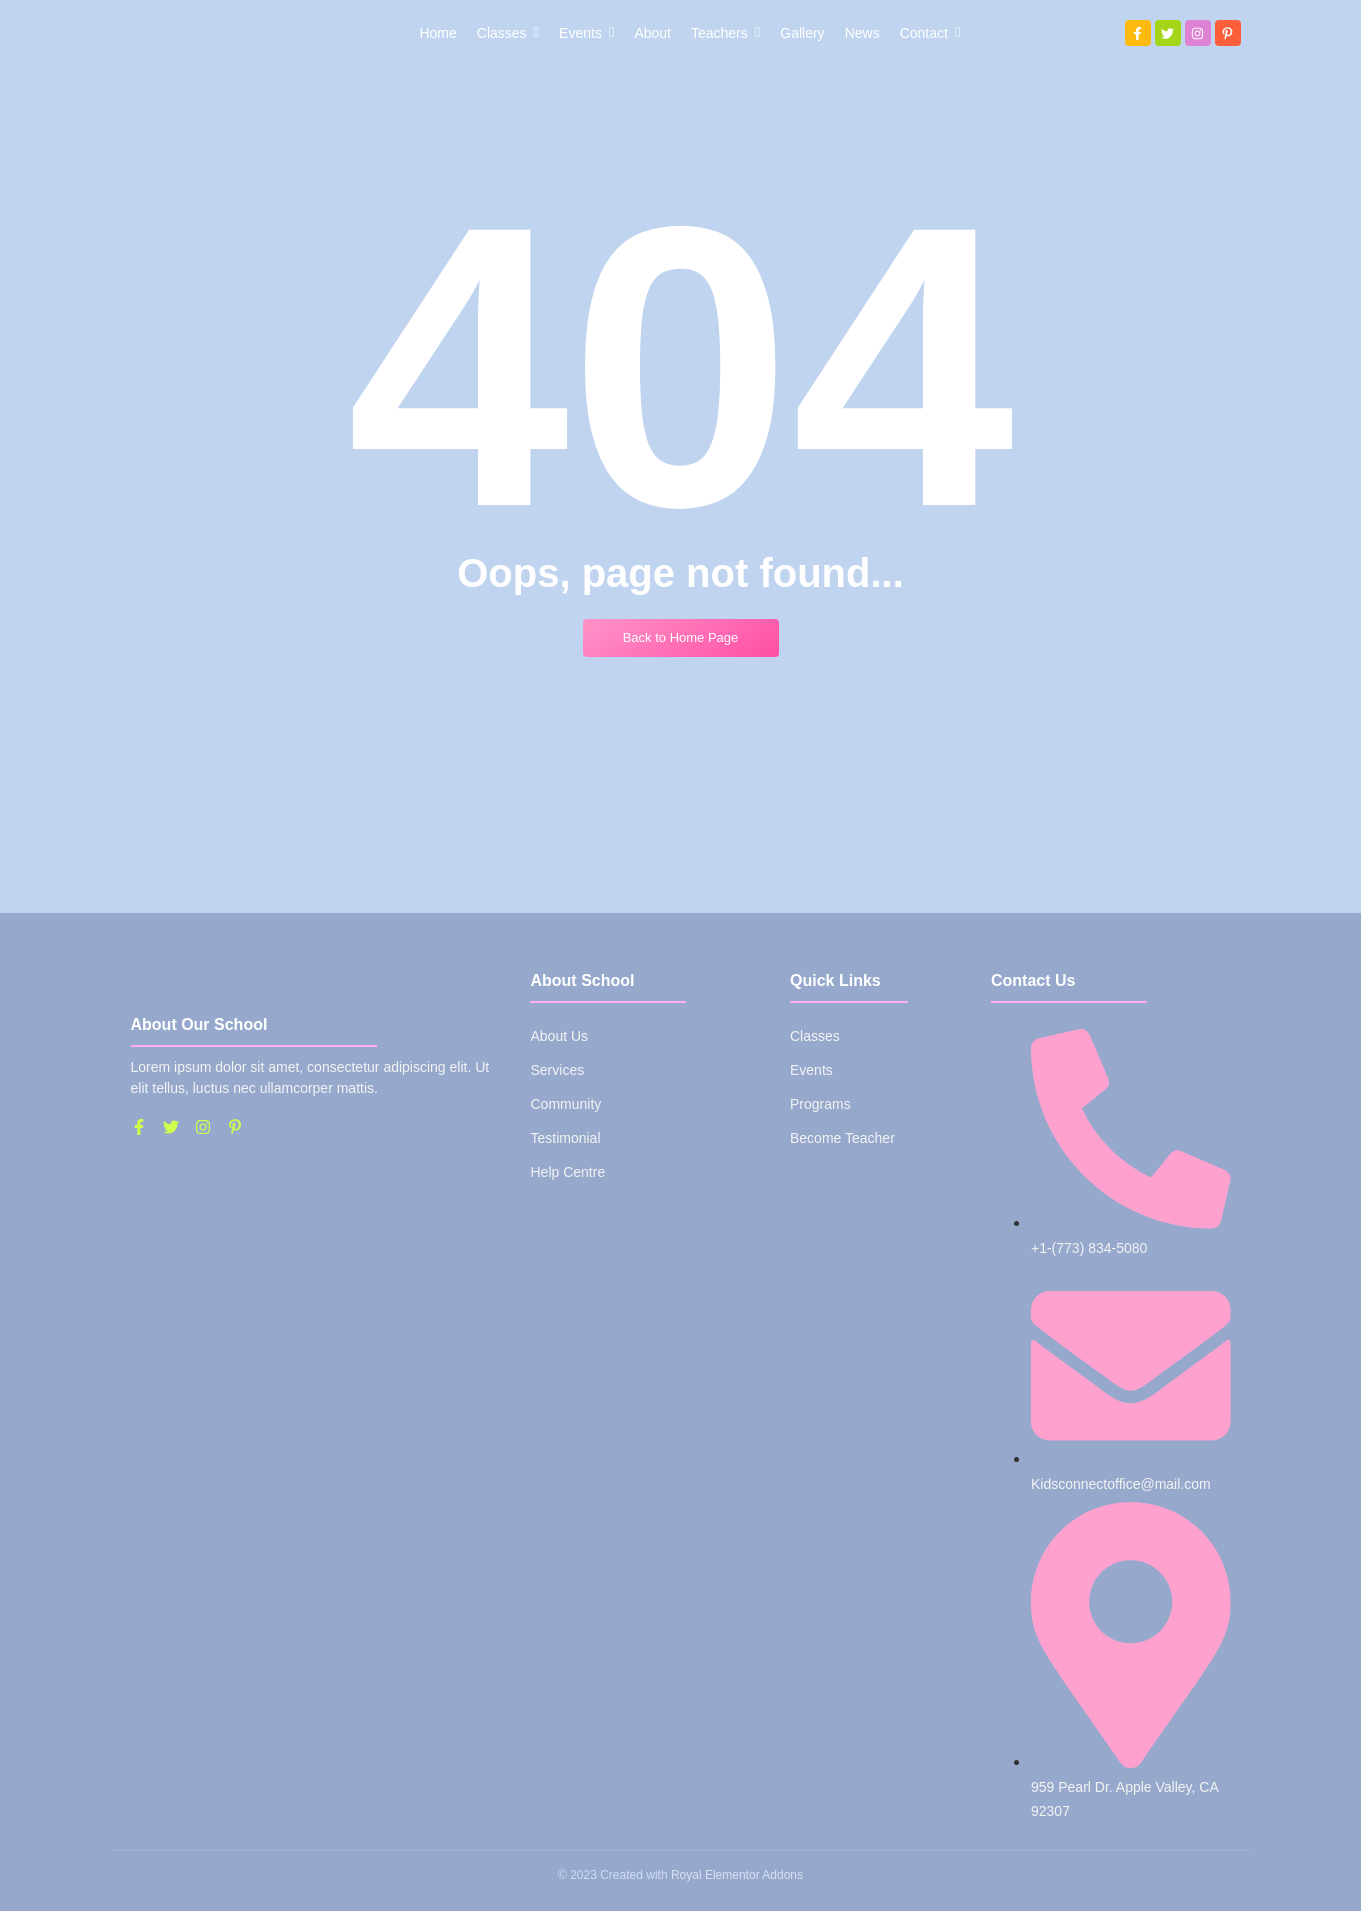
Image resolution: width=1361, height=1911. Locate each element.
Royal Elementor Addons (737, 1875)
